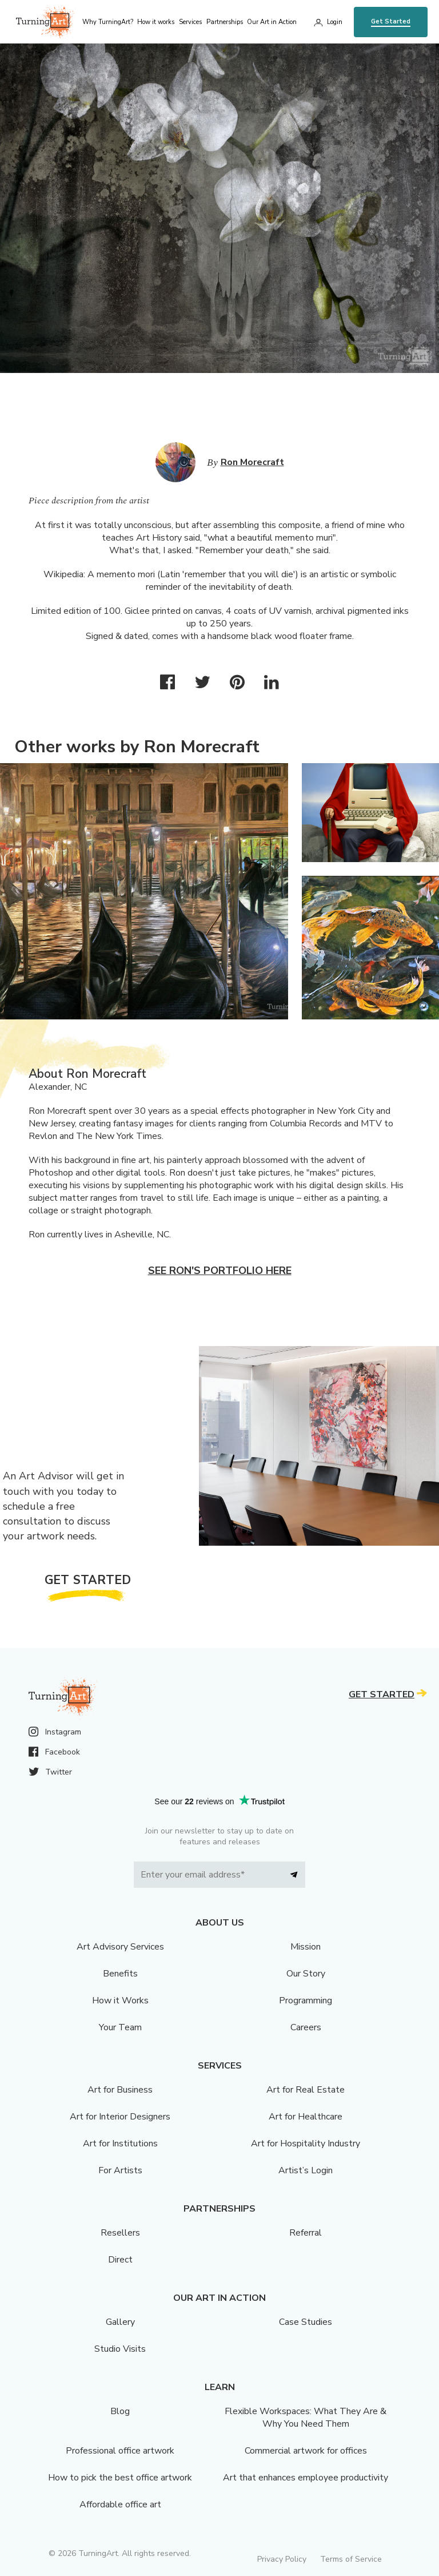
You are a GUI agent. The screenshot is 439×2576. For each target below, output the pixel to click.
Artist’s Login (305, 2170)
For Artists (120, 2170)
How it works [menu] (155, 22)
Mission (305, 1946)
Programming (305, 2000)
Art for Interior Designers (120, 2116)
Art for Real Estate (305, 2089)
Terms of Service (351, 2559)
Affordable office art (120, 2504)
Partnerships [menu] (224, 22)
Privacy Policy (281, 2559)
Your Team (120, 2027)
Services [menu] (190, 22)
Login (334, 22)
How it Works (120, 2000)
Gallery (120, 2322)
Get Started (390, 21)
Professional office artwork (120, 2450)
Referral (305, 2232)
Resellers (120, 2232)
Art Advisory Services (120, 1946)
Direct (120, 2259)
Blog (120, 2411)
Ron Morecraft (252, 462)
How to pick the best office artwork (120, 2477)
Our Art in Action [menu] (272, 22)
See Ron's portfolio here (220, 1270)
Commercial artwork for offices (306, 2450)
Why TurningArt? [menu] (107, 22)
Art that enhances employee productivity (305, 2477)
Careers (305, 2027)
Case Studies (305, 2322)
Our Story (305, 1973)
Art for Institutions (120, 2143)
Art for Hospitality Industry (305, 2143)
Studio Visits (120, 2349)
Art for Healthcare (305, 2116)
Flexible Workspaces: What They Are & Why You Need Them (305, 2417)
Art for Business (120, 2089)
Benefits (120, 1973)
